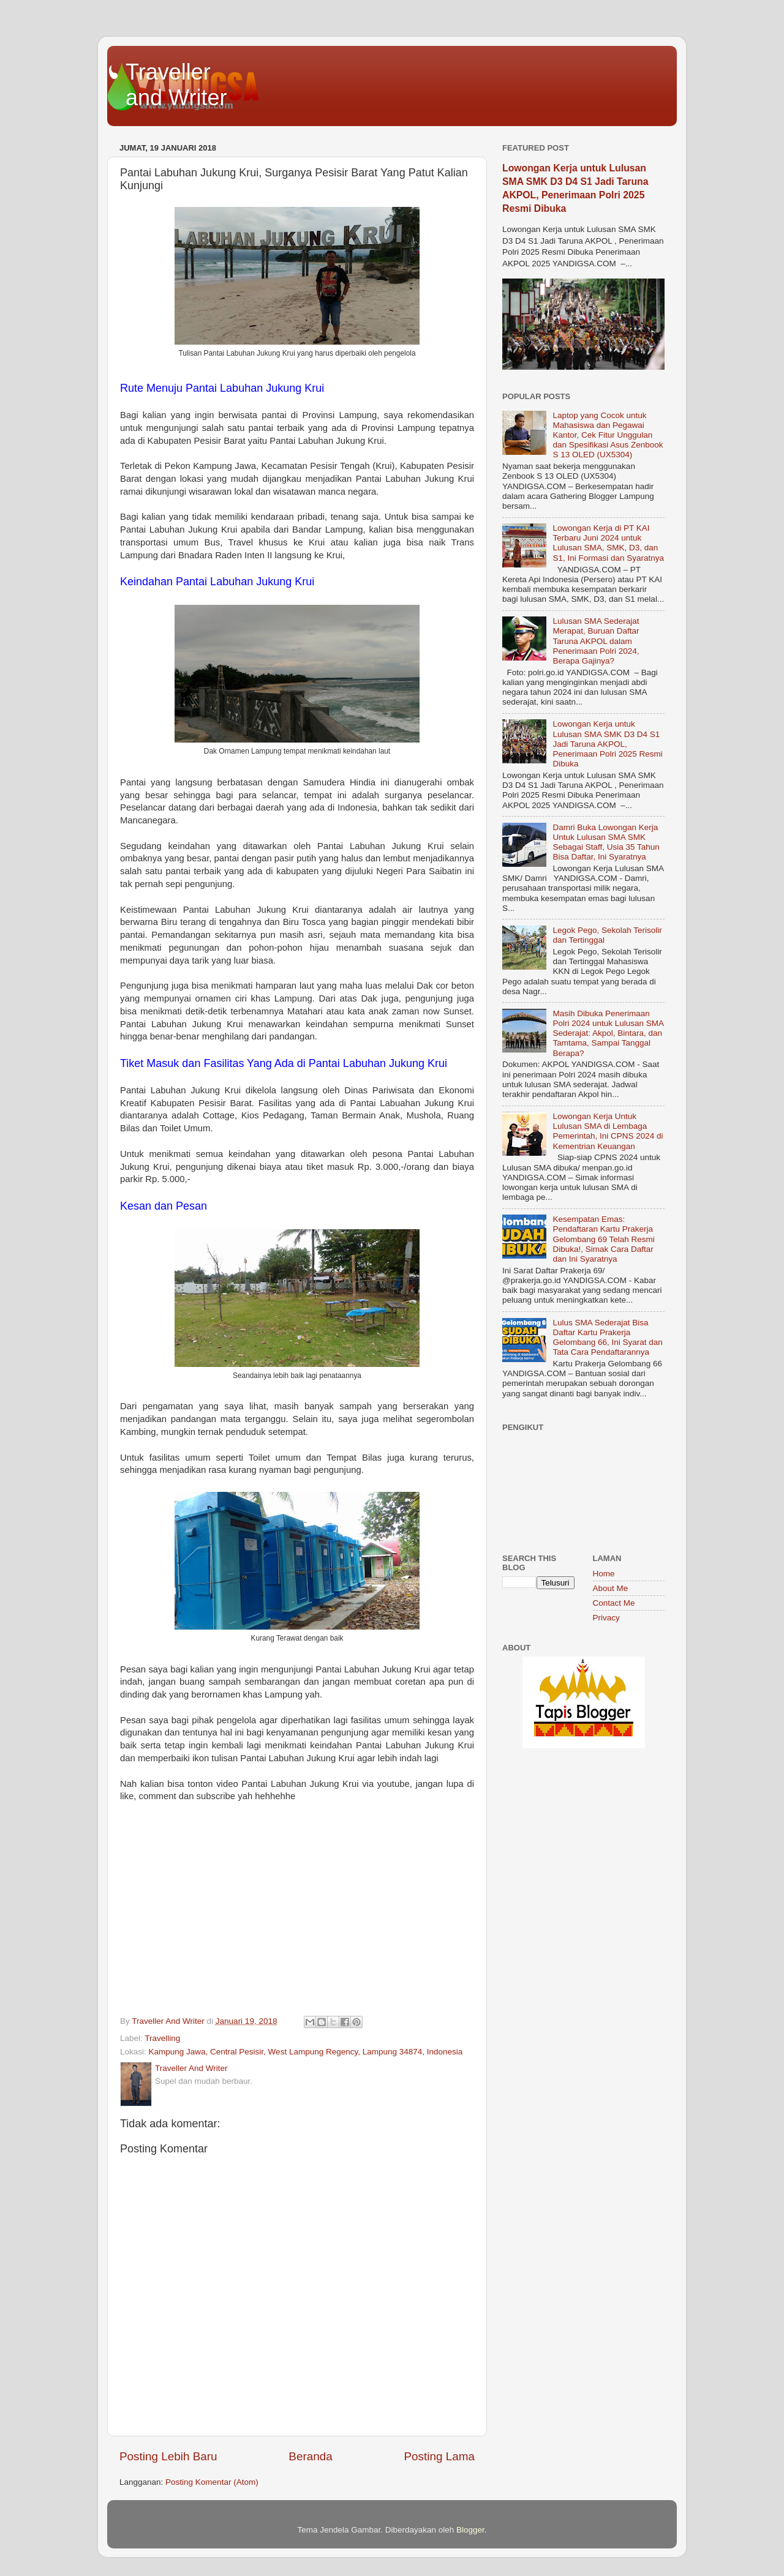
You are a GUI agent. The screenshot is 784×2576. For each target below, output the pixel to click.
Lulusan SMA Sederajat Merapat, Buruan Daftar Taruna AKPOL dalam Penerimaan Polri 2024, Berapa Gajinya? (595, 640)
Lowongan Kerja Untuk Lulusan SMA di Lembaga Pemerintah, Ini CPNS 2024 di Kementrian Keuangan (607, 1131)
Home (604, 1573)
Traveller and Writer (176, 84)
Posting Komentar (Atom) (211, 2482)
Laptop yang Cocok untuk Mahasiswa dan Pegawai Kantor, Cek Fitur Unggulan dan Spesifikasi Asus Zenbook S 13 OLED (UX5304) (607, 435)
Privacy (606, 1617)
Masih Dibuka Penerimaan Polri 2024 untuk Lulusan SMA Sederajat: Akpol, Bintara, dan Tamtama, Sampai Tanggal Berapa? (607, 1033)
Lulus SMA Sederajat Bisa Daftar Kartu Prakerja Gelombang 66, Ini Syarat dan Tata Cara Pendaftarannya (607, 1337)
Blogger (470, 2529)
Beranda (310, 2456)
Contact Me (614, 1603)
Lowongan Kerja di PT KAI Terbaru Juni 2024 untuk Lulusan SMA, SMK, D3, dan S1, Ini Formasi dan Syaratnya (608, 543)
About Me (610, 1588)
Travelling (162, 2038)
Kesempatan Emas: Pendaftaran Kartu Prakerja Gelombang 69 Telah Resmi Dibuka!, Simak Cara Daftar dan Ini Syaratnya (603, 1239)
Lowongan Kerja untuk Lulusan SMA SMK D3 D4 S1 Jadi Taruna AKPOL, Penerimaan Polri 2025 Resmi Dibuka (607, 743)
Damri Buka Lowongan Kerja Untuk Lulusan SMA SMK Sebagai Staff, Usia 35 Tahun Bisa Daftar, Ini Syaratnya (605, 842)
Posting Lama (439, 2456)
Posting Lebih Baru (168, 2456)
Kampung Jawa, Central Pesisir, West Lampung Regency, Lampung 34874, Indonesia (306, 2051)
